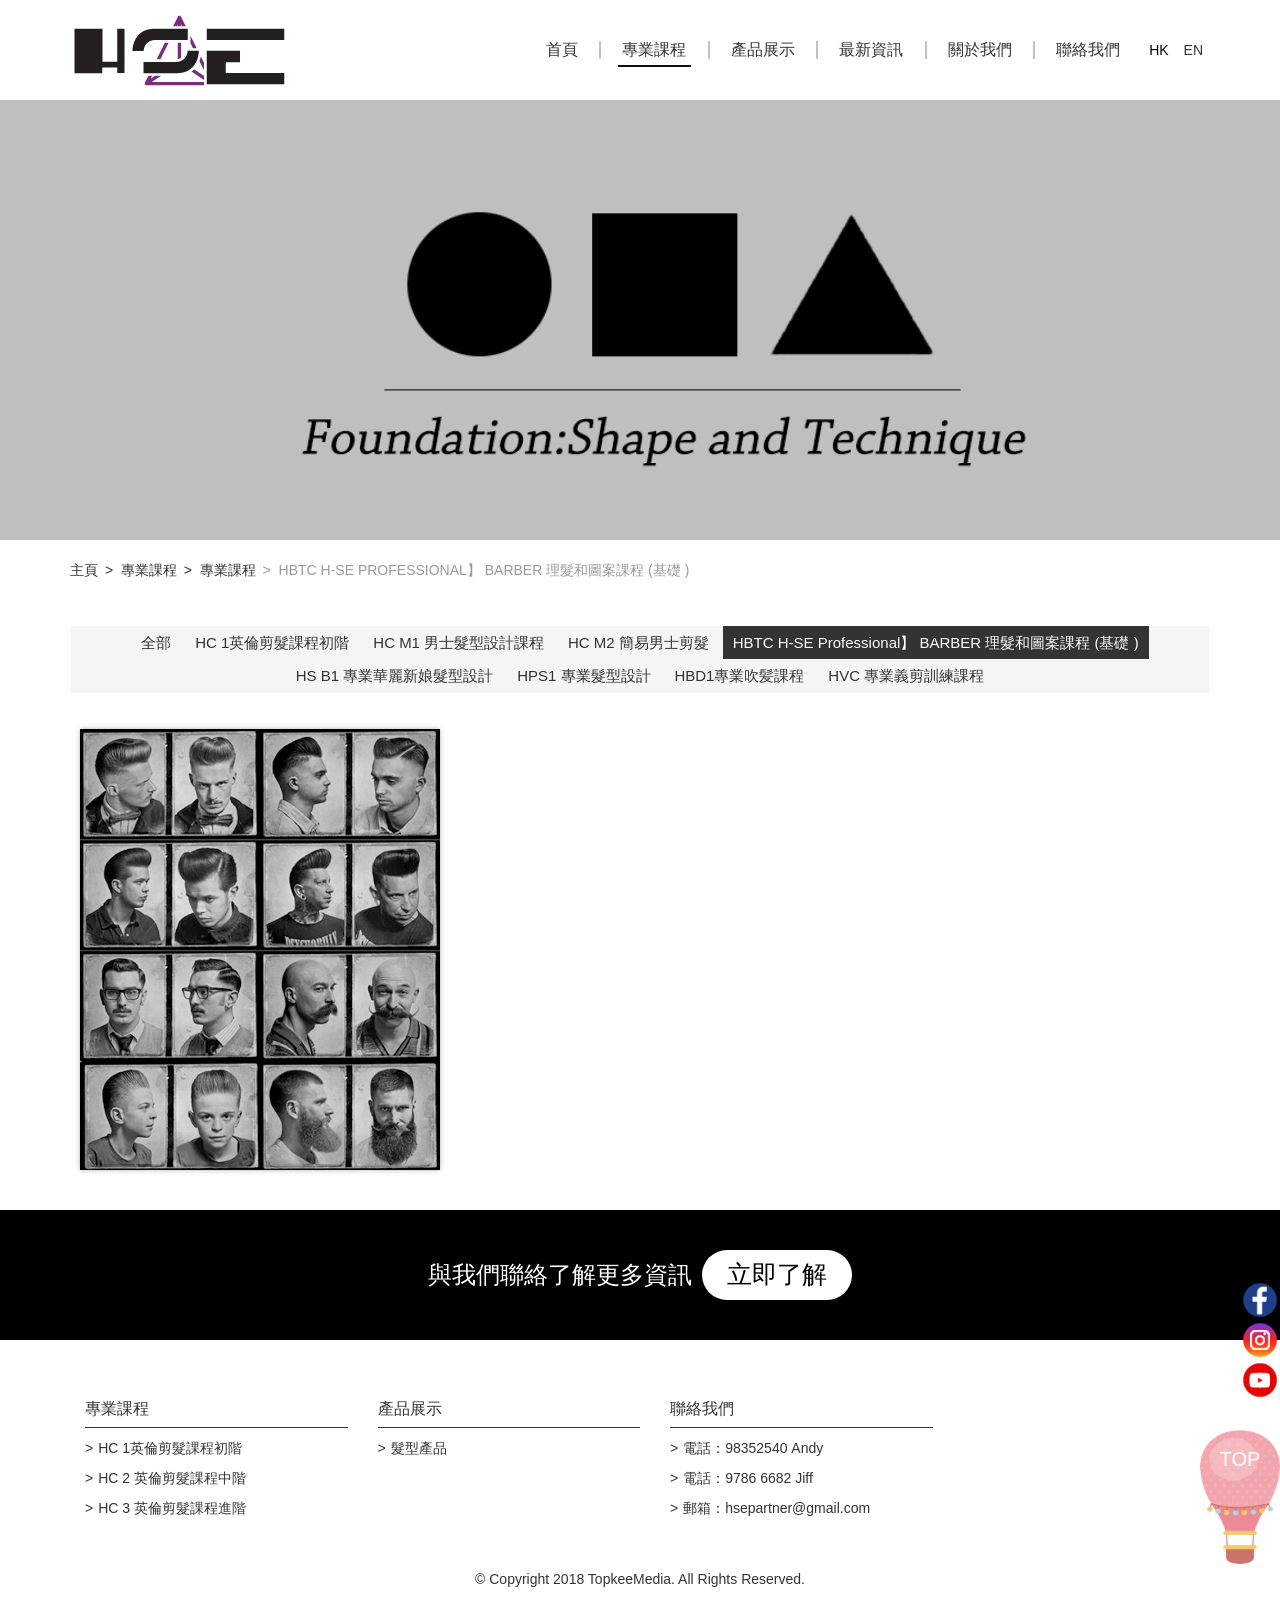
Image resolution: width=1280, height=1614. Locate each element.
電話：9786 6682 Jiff (748, 1478)
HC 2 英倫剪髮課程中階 (172, 1478)
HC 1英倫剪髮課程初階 (272, 642)
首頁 (562, 49)
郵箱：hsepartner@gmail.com (776, 1508)
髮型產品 (419, 1448)
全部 (156, 642)
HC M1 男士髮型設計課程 (458, 642)
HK (1158, 50)
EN (1193, 50)
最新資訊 (871, 49)
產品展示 (763, 49)
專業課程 (654, 49)
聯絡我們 (1088, 49)
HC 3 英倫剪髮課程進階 (172, 1508)
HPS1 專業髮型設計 (583, 675)
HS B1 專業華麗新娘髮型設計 (395, 675)
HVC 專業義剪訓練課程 (906, 675)
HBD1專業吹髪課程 (739, 675)
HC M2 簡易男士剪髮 (638, 642)
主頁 (84, 570)
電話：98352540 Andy (753, 1448)
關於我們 (980, 49)
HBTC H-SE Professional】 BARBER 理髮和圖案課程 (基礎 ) (936, 642)
